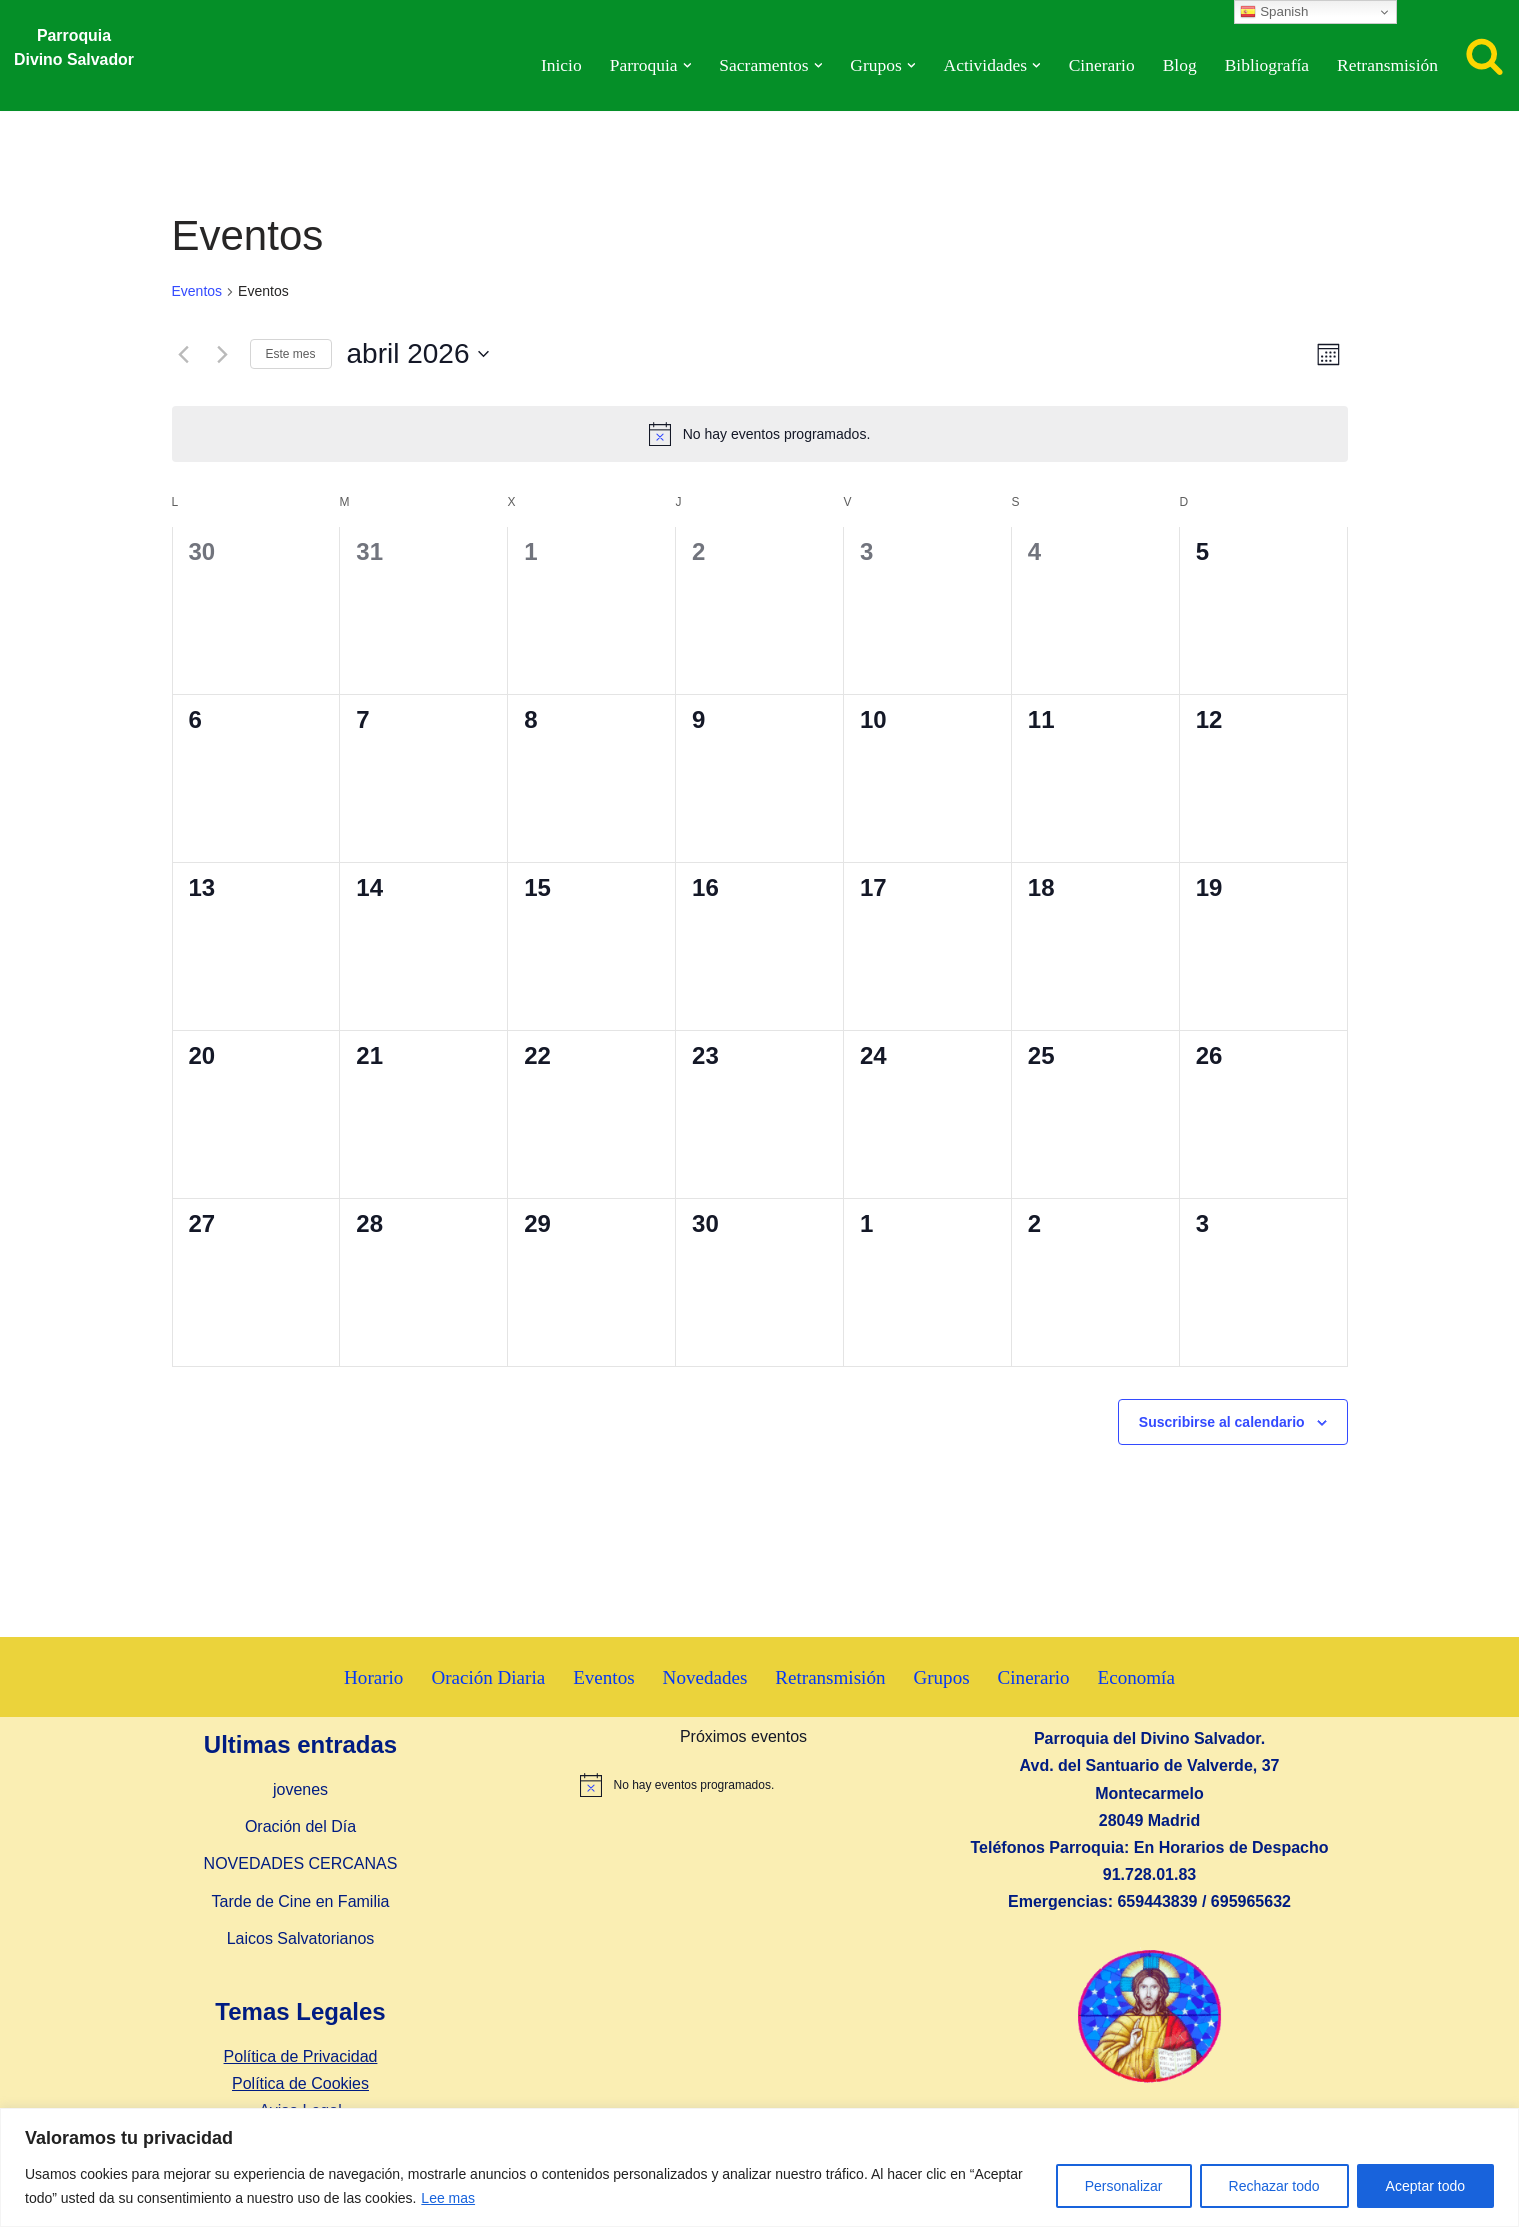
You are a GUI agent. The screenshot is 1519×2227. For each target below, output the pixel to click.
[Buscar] (1484, 55)
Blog (1178, 66)
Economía (1138, 1677)
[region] (759, 2167)
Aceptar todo (1425, 2186)
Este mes (291, 354)
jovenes (300, 1789)
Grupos (942, 1677)
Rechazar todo (1274, 2186)
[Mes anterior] (184, 354)
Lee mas (448, 2198)
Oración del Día (300, 1827)
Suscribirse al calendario (1222, 1422)
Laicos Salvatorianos (301, 1938)
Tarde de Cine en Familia (301, 1901)
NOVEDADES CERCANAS (301, 1864)
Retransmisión (1387, 66)
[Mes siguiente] (223, 354)
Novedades (704, 1677)
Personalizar (1124, 2186)
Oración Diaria (487, 1677)
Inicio (556, 66)
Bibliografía (1265, 66)
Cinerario (1100, 66)
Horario (372, 1677)
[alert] (760, 434)
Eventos (197, 291)
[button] (683, 65)
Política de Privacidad (301, 2056)
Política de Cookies (300, 2083)
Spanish (1274, 12)
